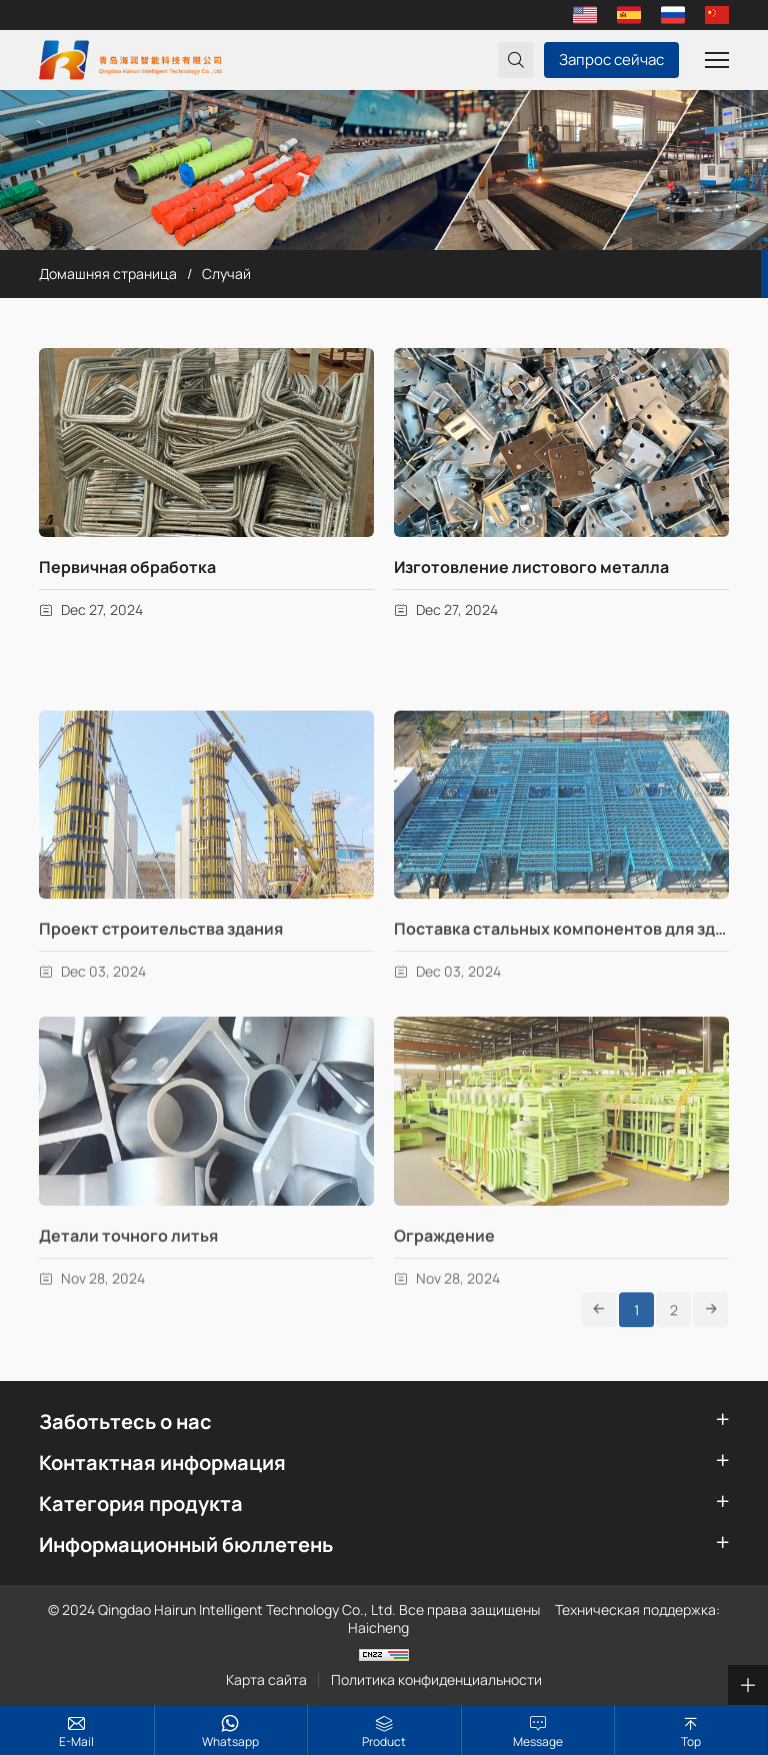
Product (384, 1741)
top (691, 1741)
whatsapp (230, 1741)
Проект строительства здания (161, 1013)
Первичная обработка (127, 567)
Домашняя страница (108, 273)
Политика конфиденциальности (436, 1680)
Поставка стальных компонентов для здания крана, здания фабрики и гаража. (561, 1013)
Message (538, 1741)
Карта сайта (266, 1680)
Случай (226, 273)
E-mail (76, 1741)
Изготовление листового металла (531, 567)
